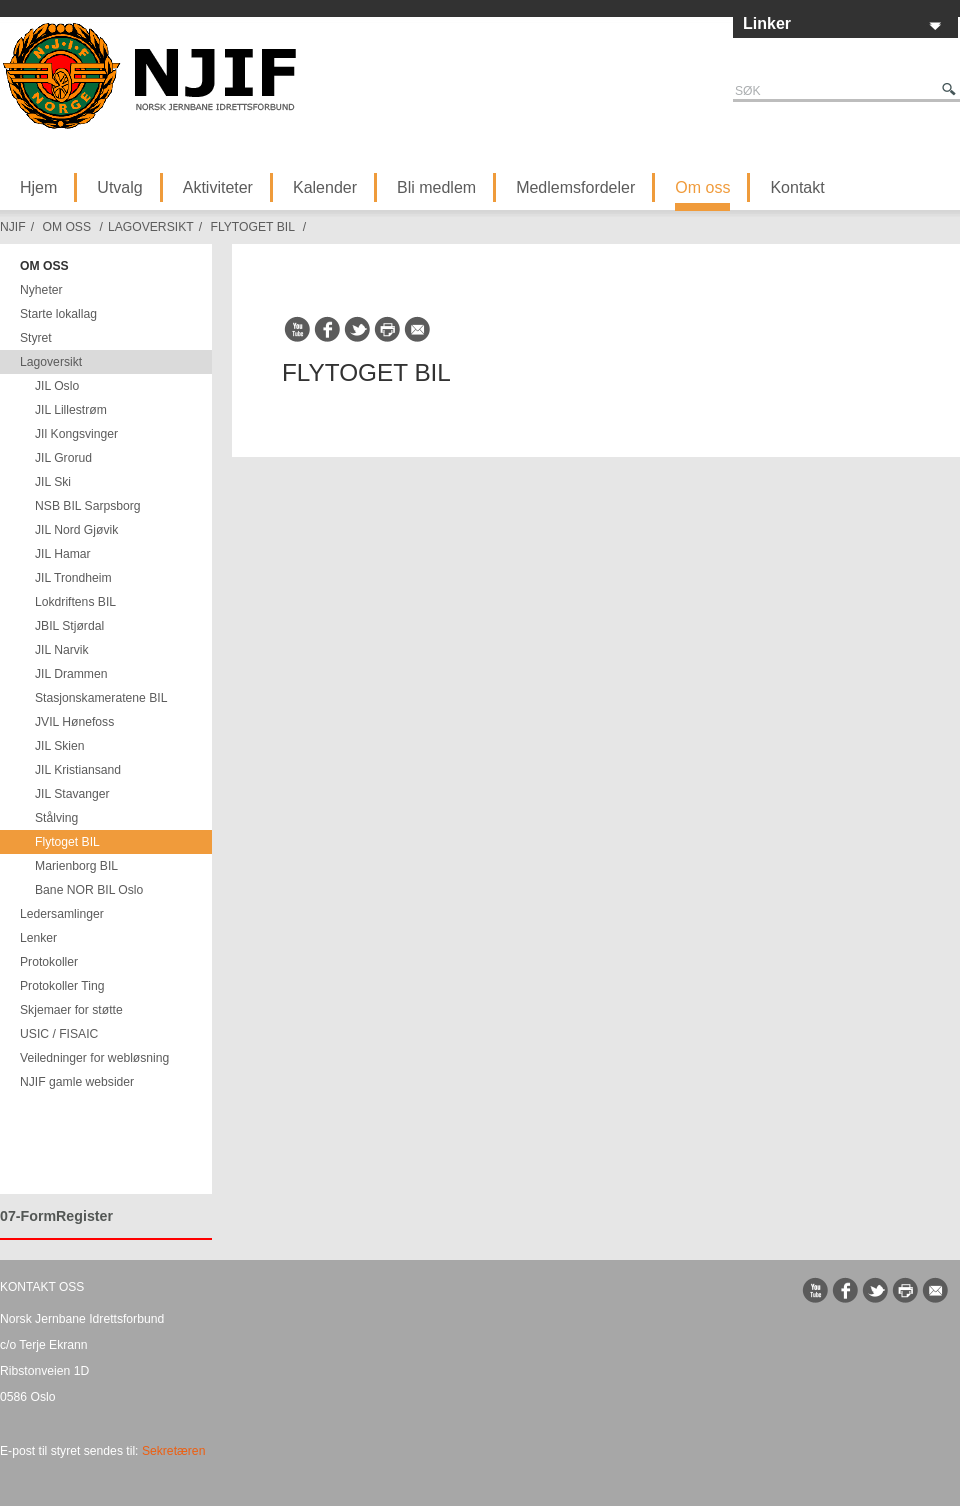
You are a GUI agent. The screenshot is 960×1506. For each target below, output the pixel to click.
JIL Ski (53, 482)
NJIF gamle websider (77, 1082)
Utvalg (119, 187)
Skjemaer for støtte (71, 1010)
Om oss (702, 187)
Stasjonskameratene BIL (101, 698)
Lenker (38, 938)
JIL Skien (60, 746)
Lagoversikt (151, 227)
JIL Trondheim (73, 578)
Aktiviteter (218, 187)
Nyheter (41, 290)
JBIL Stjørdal (69, 626)
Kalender (325, 187)
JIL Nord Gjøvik (76, 530)
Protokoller (49, 962)
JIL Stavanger (72, 794)
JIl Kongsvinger (76, 434)
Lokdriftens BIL (75, 602)
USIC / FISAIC (59, 1034)
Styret (36, 338)
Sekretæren (174, 1451)
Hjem (38, 187)
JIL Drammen (71, 674)
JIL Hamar (63, 554)
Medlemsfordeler (575, 187)
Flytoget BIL (252, 227)
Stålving (56, 818)
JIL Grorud (63, 458)
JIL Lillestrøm (71, 410)
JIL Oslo (57, 386)
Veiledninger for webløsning (94, 1058)
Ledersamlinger (62, 914)
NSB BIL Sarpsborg (88, 506)
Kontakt (797, 187)
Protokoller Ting (62, 986)
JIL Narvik (62, 650)
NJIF (13, 227)
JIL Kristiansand (78, 770)
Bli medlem (436, 187)
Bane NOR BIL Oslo (89, 890)
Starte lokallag (58, 314)
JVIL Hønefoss (74, 722)
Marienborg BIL (76, 866)
